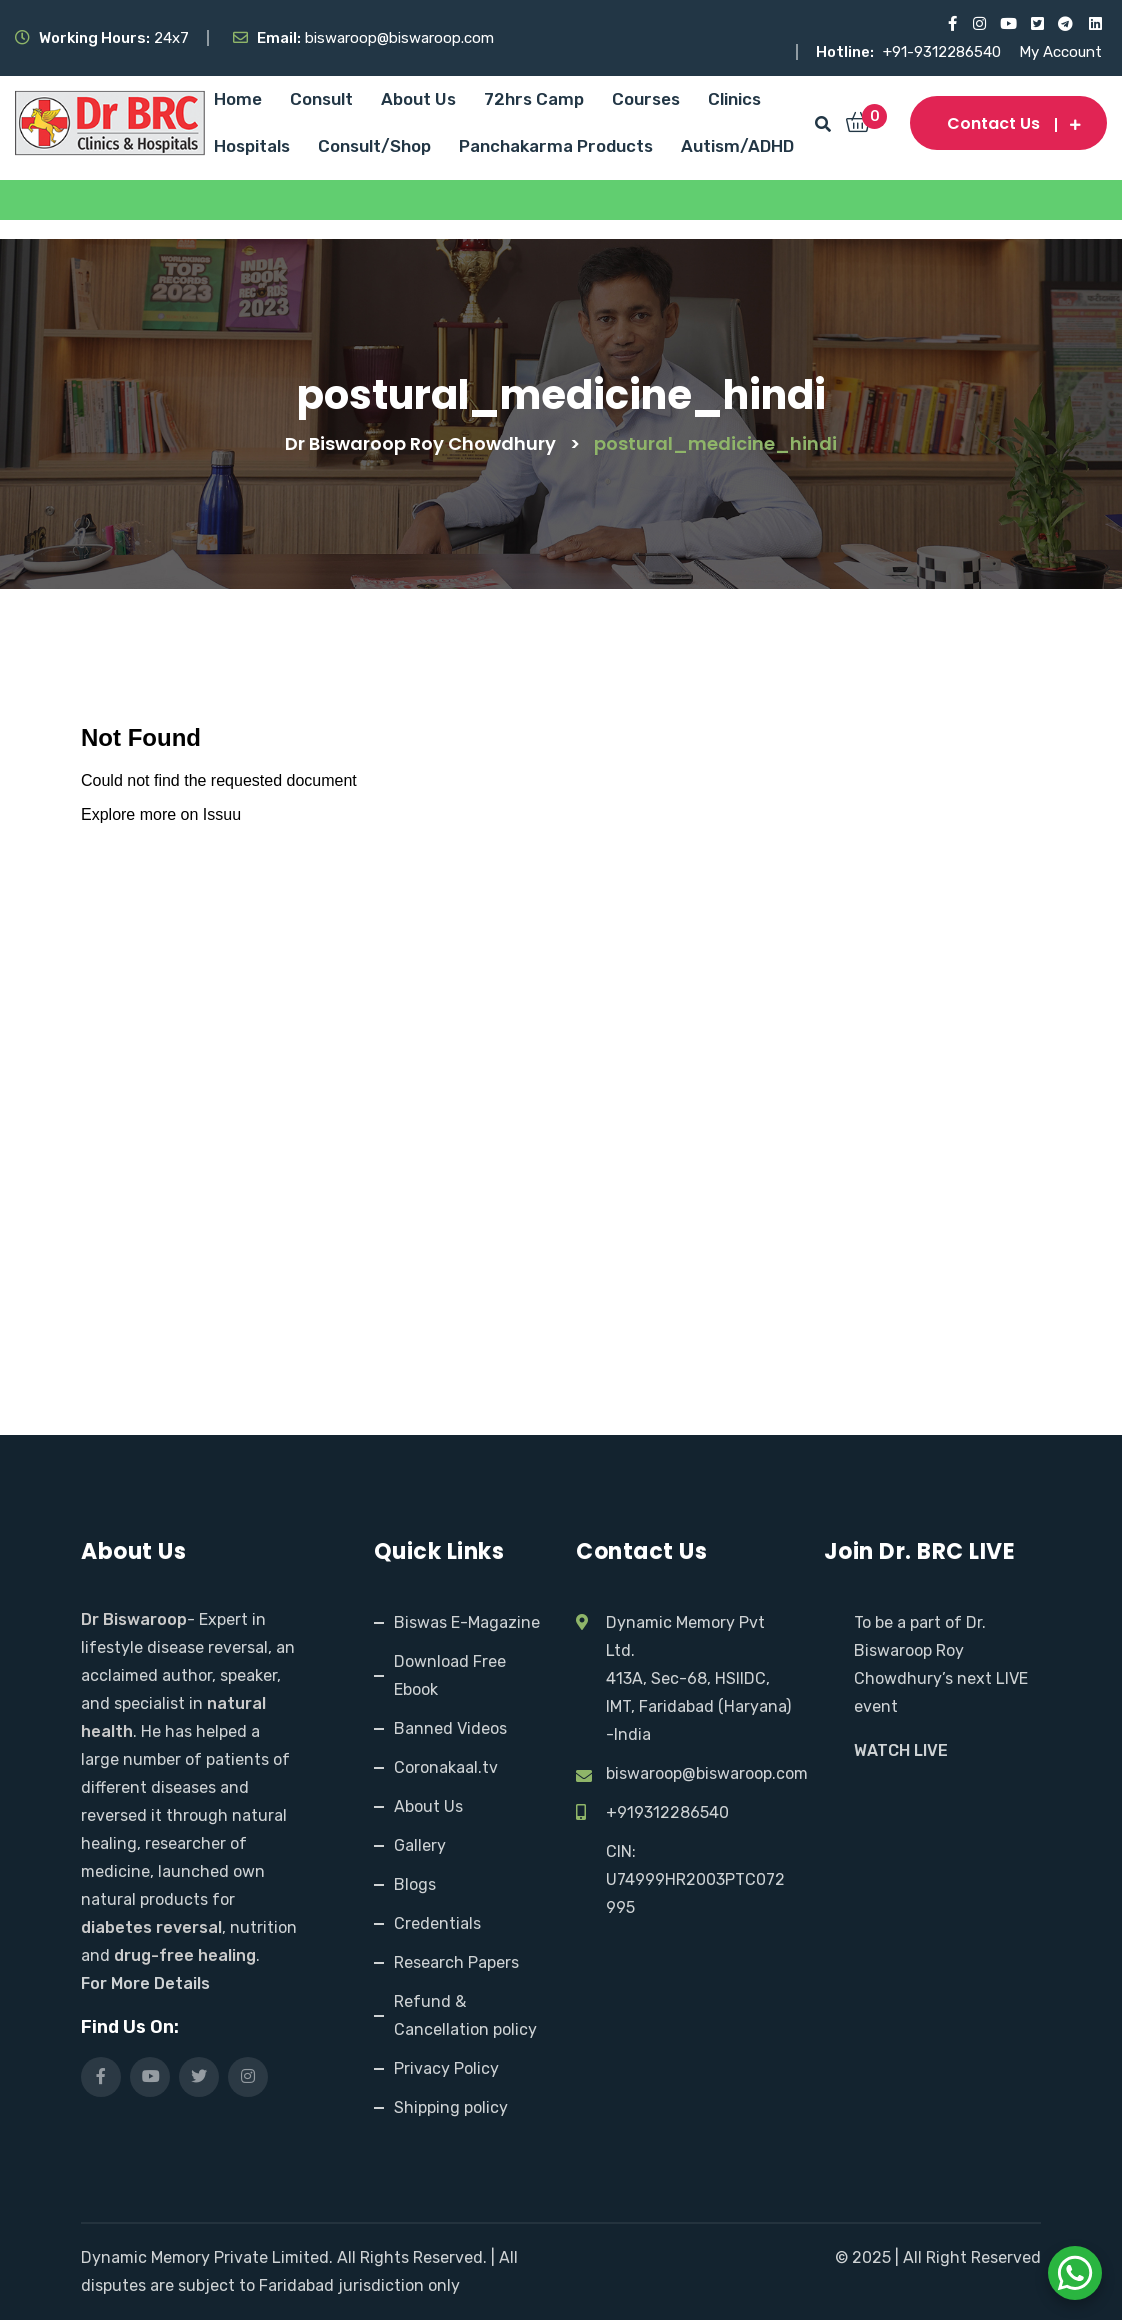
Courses (646, 99)
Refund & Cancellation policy (465, 2015)
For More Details (145, 1983)
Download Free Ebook (450, 1675)
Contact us (1008, 123)
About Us (418, 99)
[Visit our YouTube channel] (1007, 24)
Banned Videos (450, 1728)
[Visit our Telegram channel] (1065, 24)
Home (238, 99)
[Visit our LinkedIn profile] (1094, 24)
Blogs (415, 1884)
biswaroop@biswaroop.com (707, 1773)
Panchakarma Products (556, 146)
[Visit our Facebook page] (949, 24)
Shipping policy (451, 2107)
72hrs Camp (534, 99)
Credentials (437, 1923)
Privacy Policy (446, 2068)
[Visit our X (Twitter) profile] (1036, 24)
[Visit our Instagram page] (978, 24)
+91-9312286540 (944, 52)
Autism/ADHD (737, 146)
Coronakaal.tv (446, 1767)
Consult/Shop (374, 146)
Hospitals (252, 146)
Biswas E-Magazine (467, 1622)
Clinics (734, 99)
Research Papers (456, 1962)
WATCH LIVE (901, 1750)
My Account (1060, 52)
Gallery (420, 1845)
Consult (321, 99)
